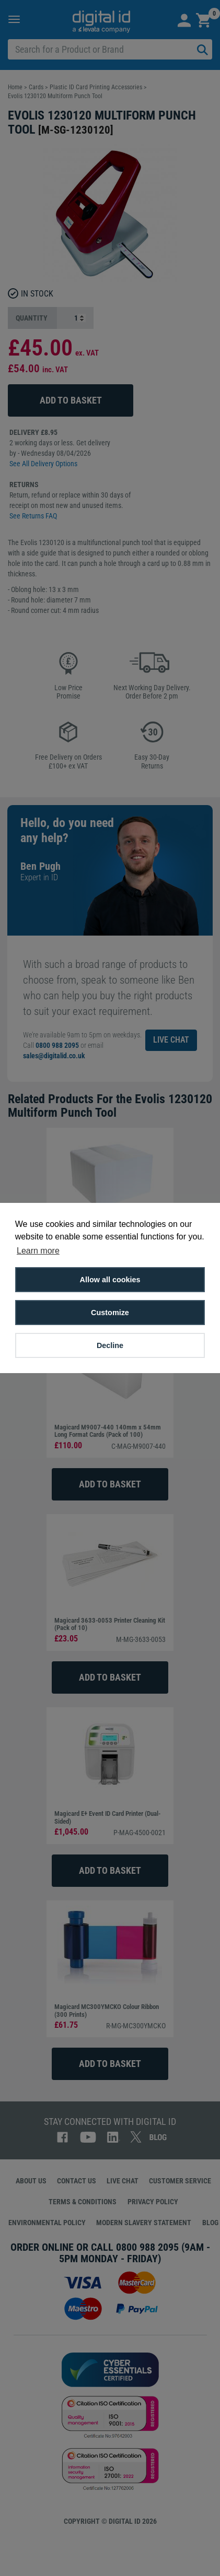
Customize (110, 1312)
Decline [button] (110, 1345)
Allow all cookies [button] (110, 1279)
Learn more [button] (38, 1250)
